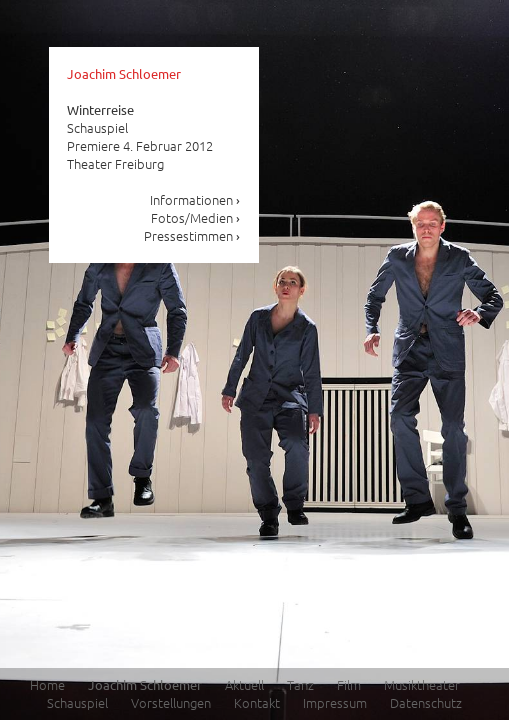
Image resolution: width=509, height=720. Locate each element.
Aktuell (244, 684)
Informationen (195, 199)
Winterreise (100, 109)
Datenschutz (426, 702)
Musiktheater (422, 684)
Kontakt (257, 702)
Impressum (335, 702)
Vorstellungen (171, 702)
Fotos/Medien (196, 217)
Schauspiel (77, 702)
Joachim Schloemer (124, 73)
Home (47, 684)
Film (349, 684)
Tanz (300, 684)
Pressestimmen (192, 235)
